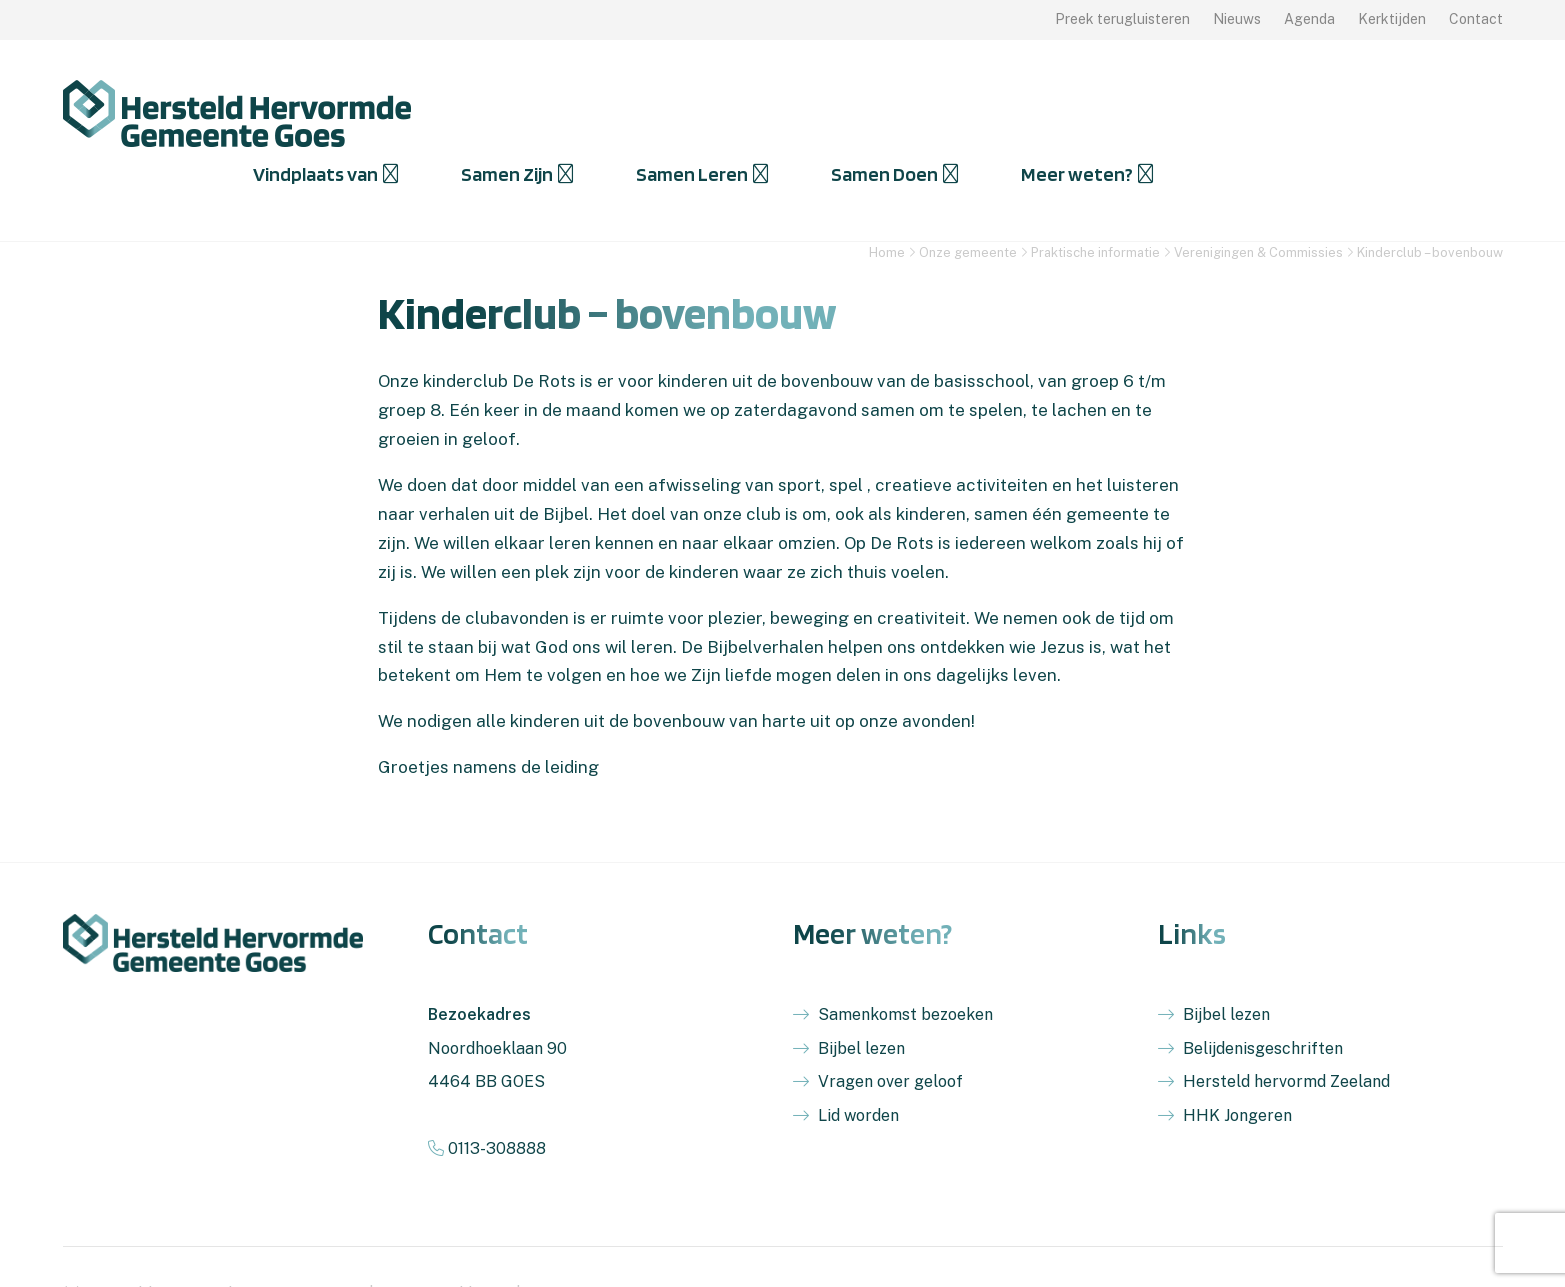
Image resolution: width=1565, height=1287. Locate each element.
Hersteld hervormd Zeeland (1286, 1027)
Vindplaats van (665, 113)
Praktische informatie (1095, 198)
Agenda (1309, 19)
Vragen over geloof (890, 1027)
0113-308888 (487, 1094)
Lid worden (858, 1061)
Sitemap (557, 1239)
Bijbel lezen (861, 994)
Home (887, 198)
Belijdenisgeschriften (1263, 994)
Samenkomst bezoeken (905, 960)
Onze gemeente (968, 198)
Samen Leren (1042, 113)
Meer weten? (1427, 113)
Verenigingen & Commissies (1258, 198)
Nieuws (1237, 19)
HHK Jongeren (1237, 1061)
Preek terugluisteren (1122, 19)
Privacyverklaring (445, 1239)
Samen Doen (1234, 113)
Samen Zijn (857, 113)
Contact (1476, 19)
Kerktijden (1392, 19)
